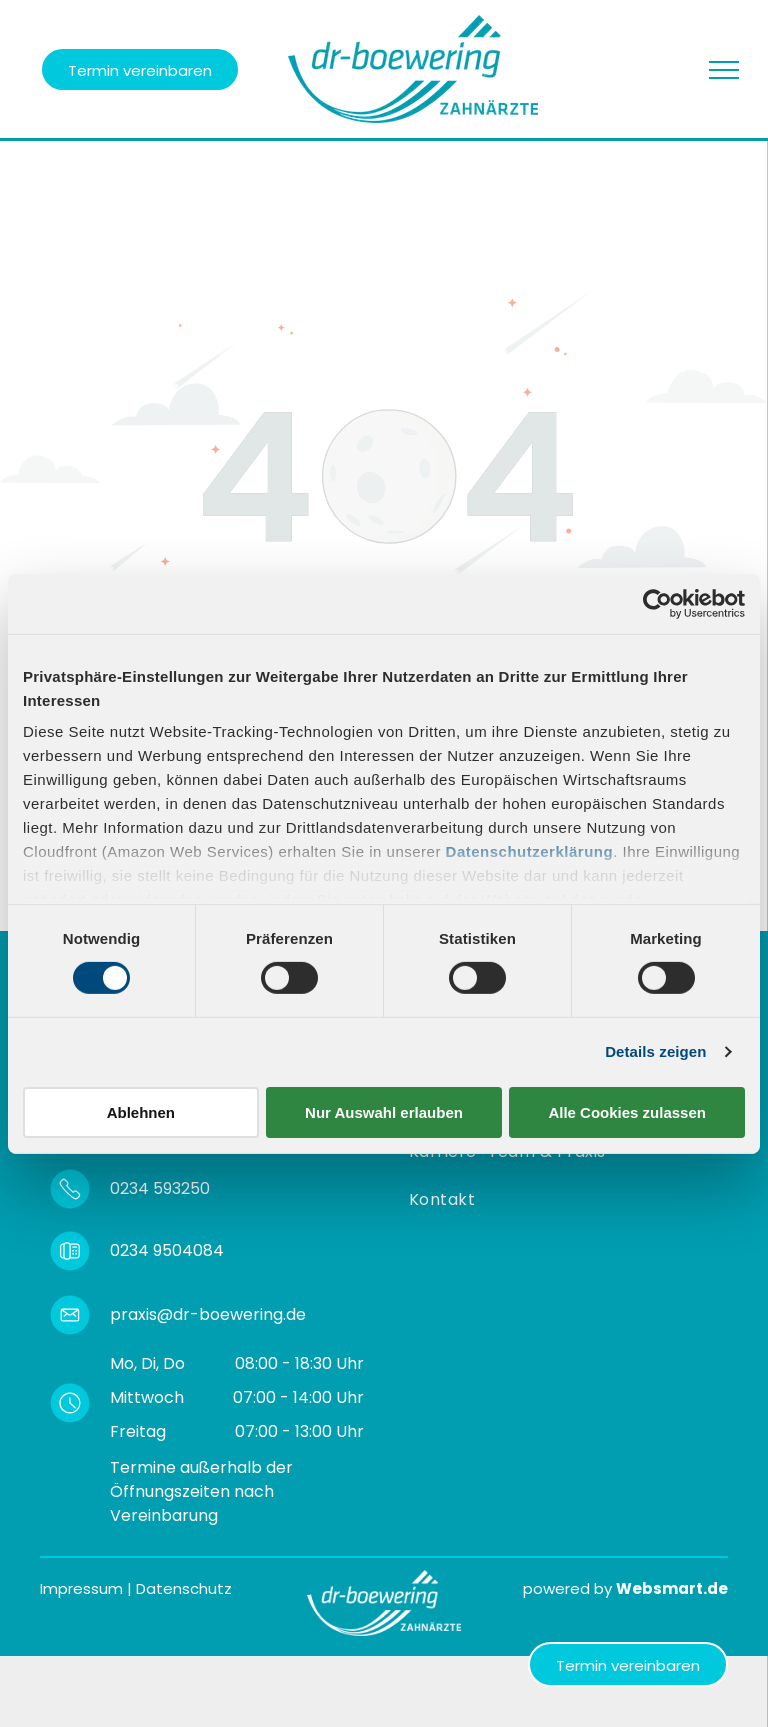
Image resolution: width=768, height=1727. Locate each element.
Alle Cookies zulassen (627, 1112)
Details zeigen (655, 1051)
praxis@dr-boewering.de (208, 1314)
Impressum (81, 1588)
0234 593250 (160, 1188)
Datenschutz (184, 1588)
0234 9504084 (167, 1250)
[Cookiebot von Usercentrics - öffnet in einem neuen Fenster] (657, 603)
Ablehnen (141, 1112)
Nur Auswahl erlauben (384, 1112)
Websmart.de (672, 1588)
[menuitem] (447, 1200)
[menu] (724, 70)
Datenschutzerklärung (530, 851)
